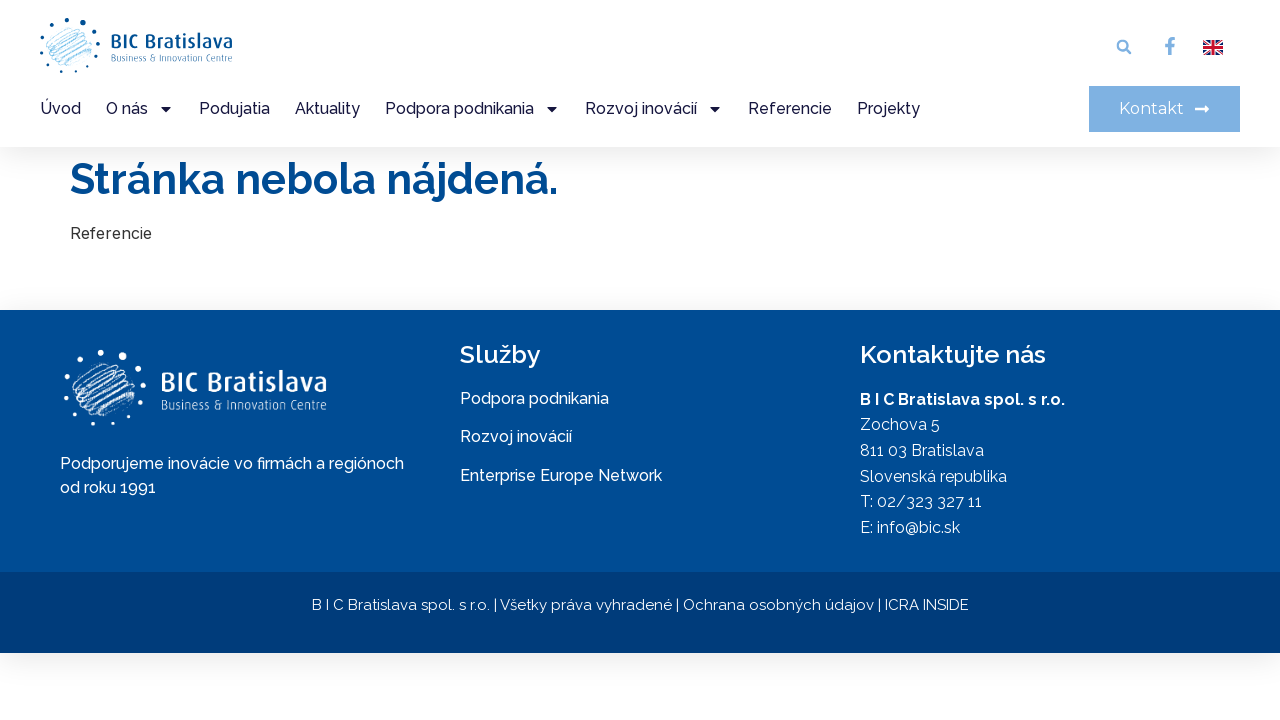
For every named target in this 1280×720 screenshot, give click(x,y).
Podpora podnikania (472, 109)
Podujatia (234, 108)
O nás (140, 109)
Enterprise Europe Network (561, 475)
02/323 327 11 (929, 501)
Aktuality (327, 108)
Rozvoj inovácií (654, 109)
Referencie (790, 108)
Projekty (888, 108)
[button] (1124, 47)
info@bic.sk (918, 527)
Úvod (60, 108)
